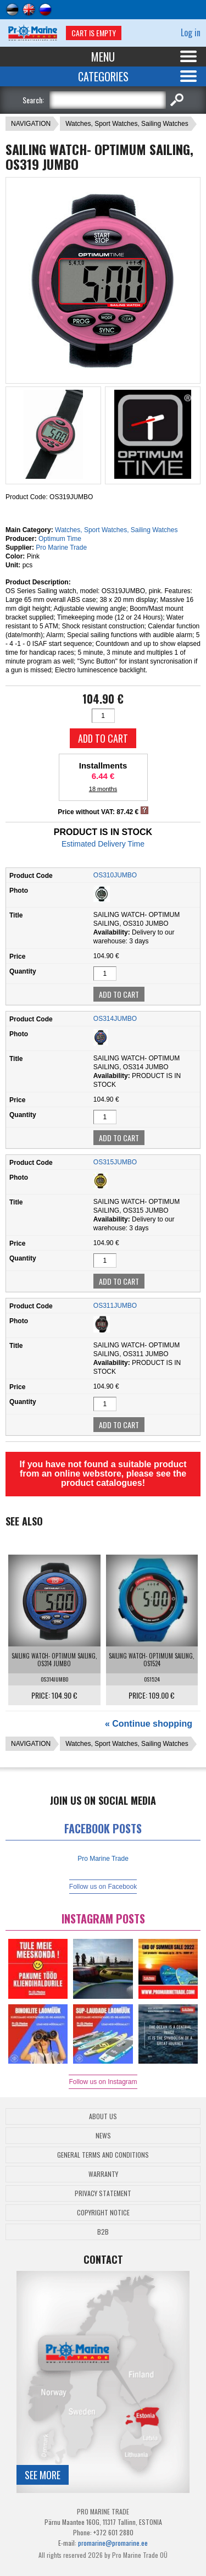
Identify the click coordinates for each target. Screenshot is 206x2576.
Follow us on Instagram (103, 2082)
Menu (103, 56)
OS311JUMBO (115, 1305)
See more (42, 2475)
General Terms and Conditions (103, 2154)
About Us (103, 2116)
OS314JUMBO (115, 1018)
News (103, 2135)
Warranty (103, 2174)
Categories (103, 76)
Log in (191, 32)
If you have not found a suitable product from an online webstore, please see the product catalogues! (102, 1474)
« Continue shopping (148, 1723)
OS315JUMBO (115, 1162)
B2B (103, 2231)
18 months (103, 789)
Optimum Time (59, 539)
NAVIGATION (31, 124)
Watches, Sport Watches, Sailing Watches (126, 124)
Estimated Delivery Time (103, 843)
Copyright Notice (103, 2212)
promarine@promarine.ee (113, 2542)
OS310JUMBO (115, 875)
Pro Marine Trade (61, 547)
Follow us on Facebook (103, 1886)
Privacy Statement (103, 2193)
